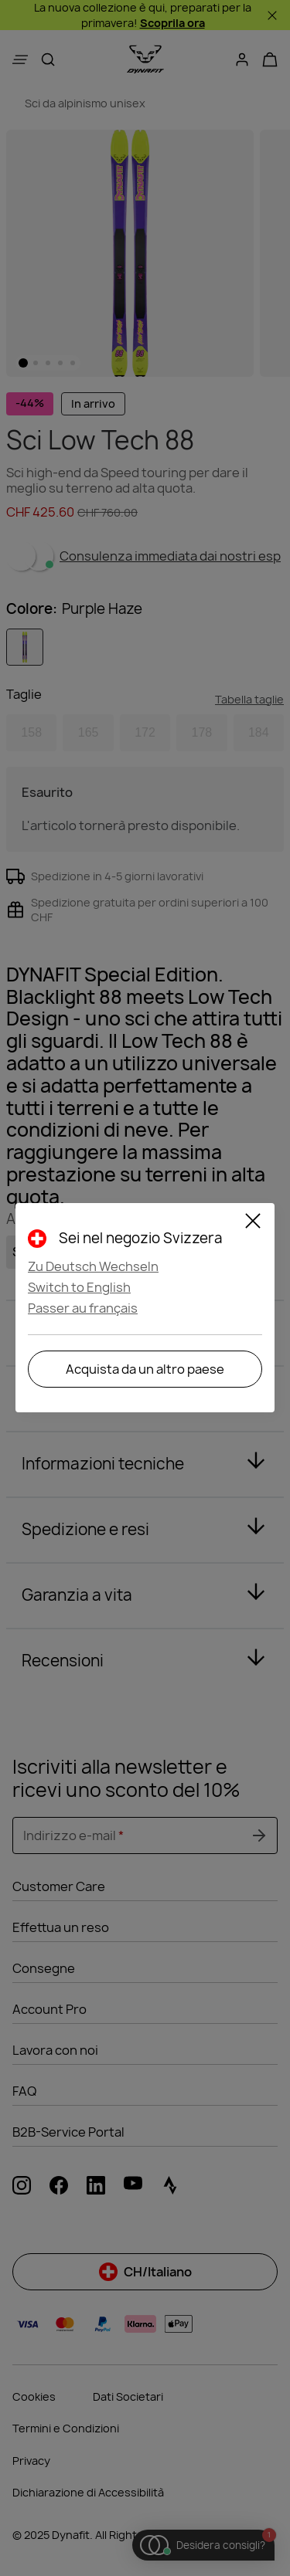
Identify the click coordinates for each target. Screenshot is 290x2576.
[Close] (253, 1223)
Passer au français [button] (83, 1308)
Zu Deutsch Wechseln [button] (93, 1266)
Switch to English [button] (79, 1287)
